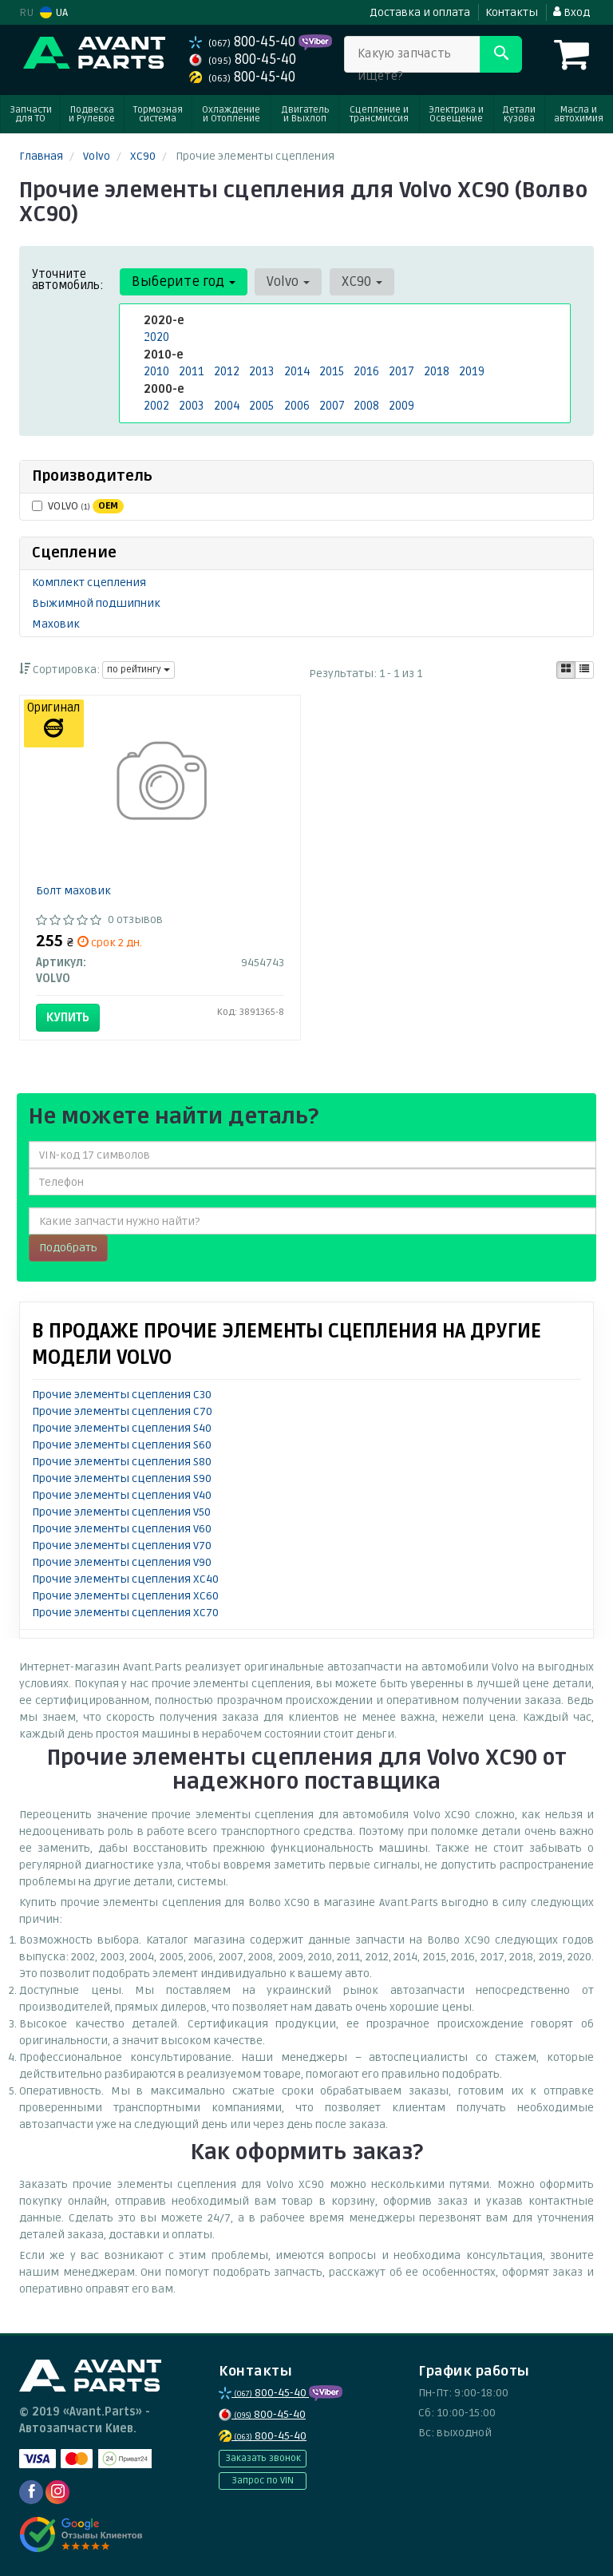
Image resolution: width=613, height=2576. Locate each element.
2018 (436, 371)
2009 (401, 404)
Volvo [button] (286, 281)
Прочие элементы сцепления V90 (122, 1562)
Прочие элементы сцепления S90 (122, 1478)
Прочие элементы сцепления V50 (121, 1512)
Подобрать (68, 1247)
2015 (330, 371)
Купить (67, 1017)
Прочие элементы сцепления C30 (122, 1394)
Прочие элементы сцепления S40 (122, 1428)
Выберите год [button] (183, 281)
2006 (296, 404)
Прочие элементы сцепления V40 (122, 1495)
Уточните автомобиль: (68, 279)
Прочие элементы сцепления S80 (122, 1461)
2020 (156, 337)
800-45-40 (244, 42)
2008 (366, 404)
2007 (331, 404)
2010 (156, 371)
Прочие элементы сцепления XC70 (125, 1612)
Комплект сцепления (89, 582)
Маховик (56, 624)
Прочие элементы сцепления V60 (122, 1529)
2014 (296, 371)
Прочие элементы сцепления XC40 (125, 1579)
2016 (366, 371)
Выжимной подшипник (96, 603)
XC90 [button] (358, 281)
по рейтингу (138, 670)
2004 (226, 404)
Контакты (511, 12)
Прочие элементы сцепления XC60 (125, 1596)
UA (54, 12)
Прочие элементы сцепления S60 (122, 1445)
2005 (261, 404)
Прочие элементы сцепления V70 (122, 1545)
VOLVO (78, 506)
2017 (401, 371)
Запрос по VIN (262, 2481)
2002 (156, 404)
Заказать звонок (263, 2458)
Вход (571, 12)
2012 (225, 371)
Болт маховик (73, 891)
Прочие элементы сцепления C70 (122, 1411)
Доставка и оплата (420, 12)
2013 (260, 371)
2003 (191, 404)
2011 (190, 371)
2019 (471, 371)
